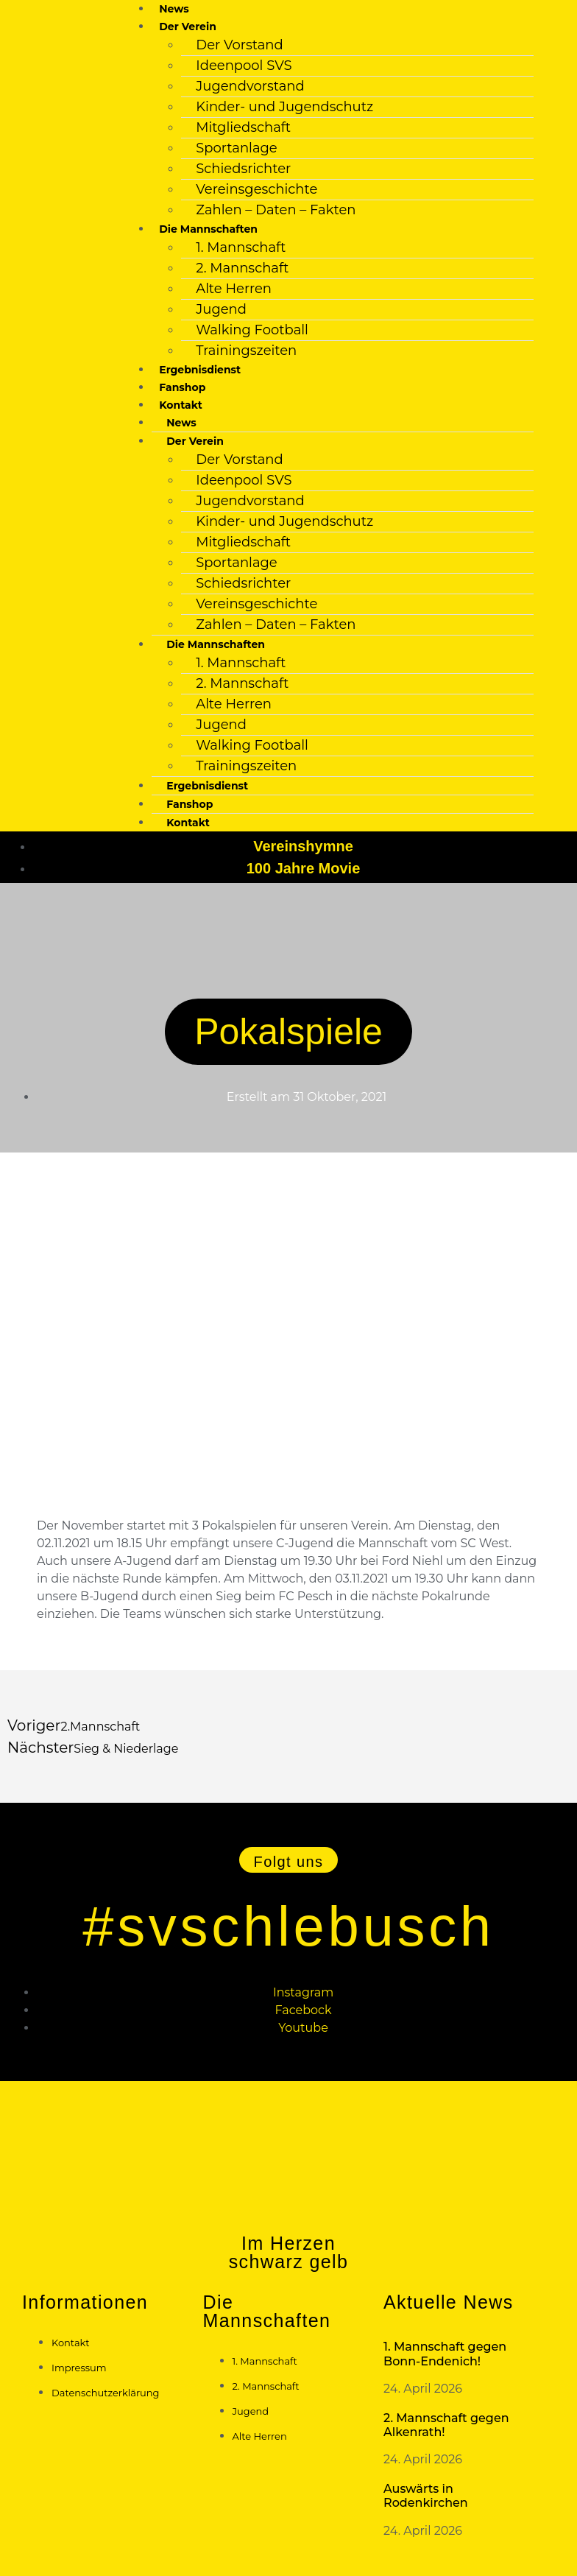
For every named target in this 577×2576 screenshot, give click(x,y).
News (173, 8)
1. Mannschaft (241, 247)
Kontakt (188, 822)
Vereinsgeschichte (256, 189)
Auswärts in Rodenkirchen (425, 2496)
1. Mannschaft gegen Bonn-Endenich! (444, 2354)
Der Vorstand (239, 45)
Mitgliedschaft (243, 127)
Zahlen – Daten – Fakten (275, 210)
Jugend (221, 309)
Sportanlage (236, 148)
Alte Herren (234, 289)
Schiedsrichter (243, 169)
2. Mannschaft (242, 268)
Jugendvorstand (250, 86)
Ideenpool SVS (243, 65)
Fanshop (182, 387)
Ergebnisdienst (200, 369)
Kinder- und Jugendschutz (284, 107)
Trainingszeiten (246, 350)
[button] (289, 1860)
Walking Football (252, 330)
